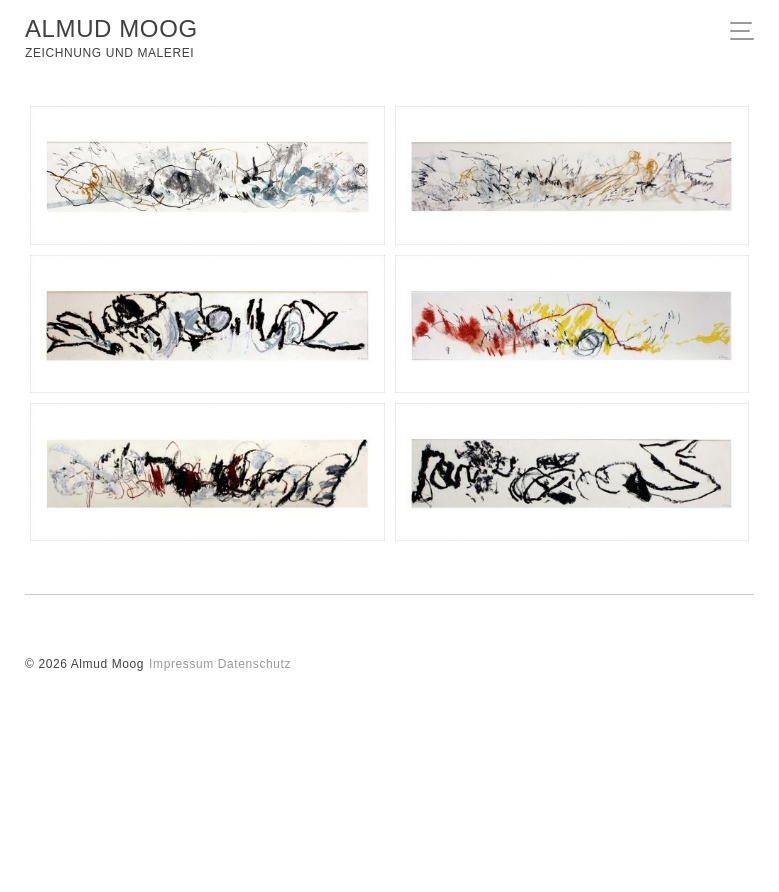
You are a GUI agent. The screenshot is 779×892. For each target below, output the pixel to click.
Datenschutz (254, 664)
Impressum (181, 664)
